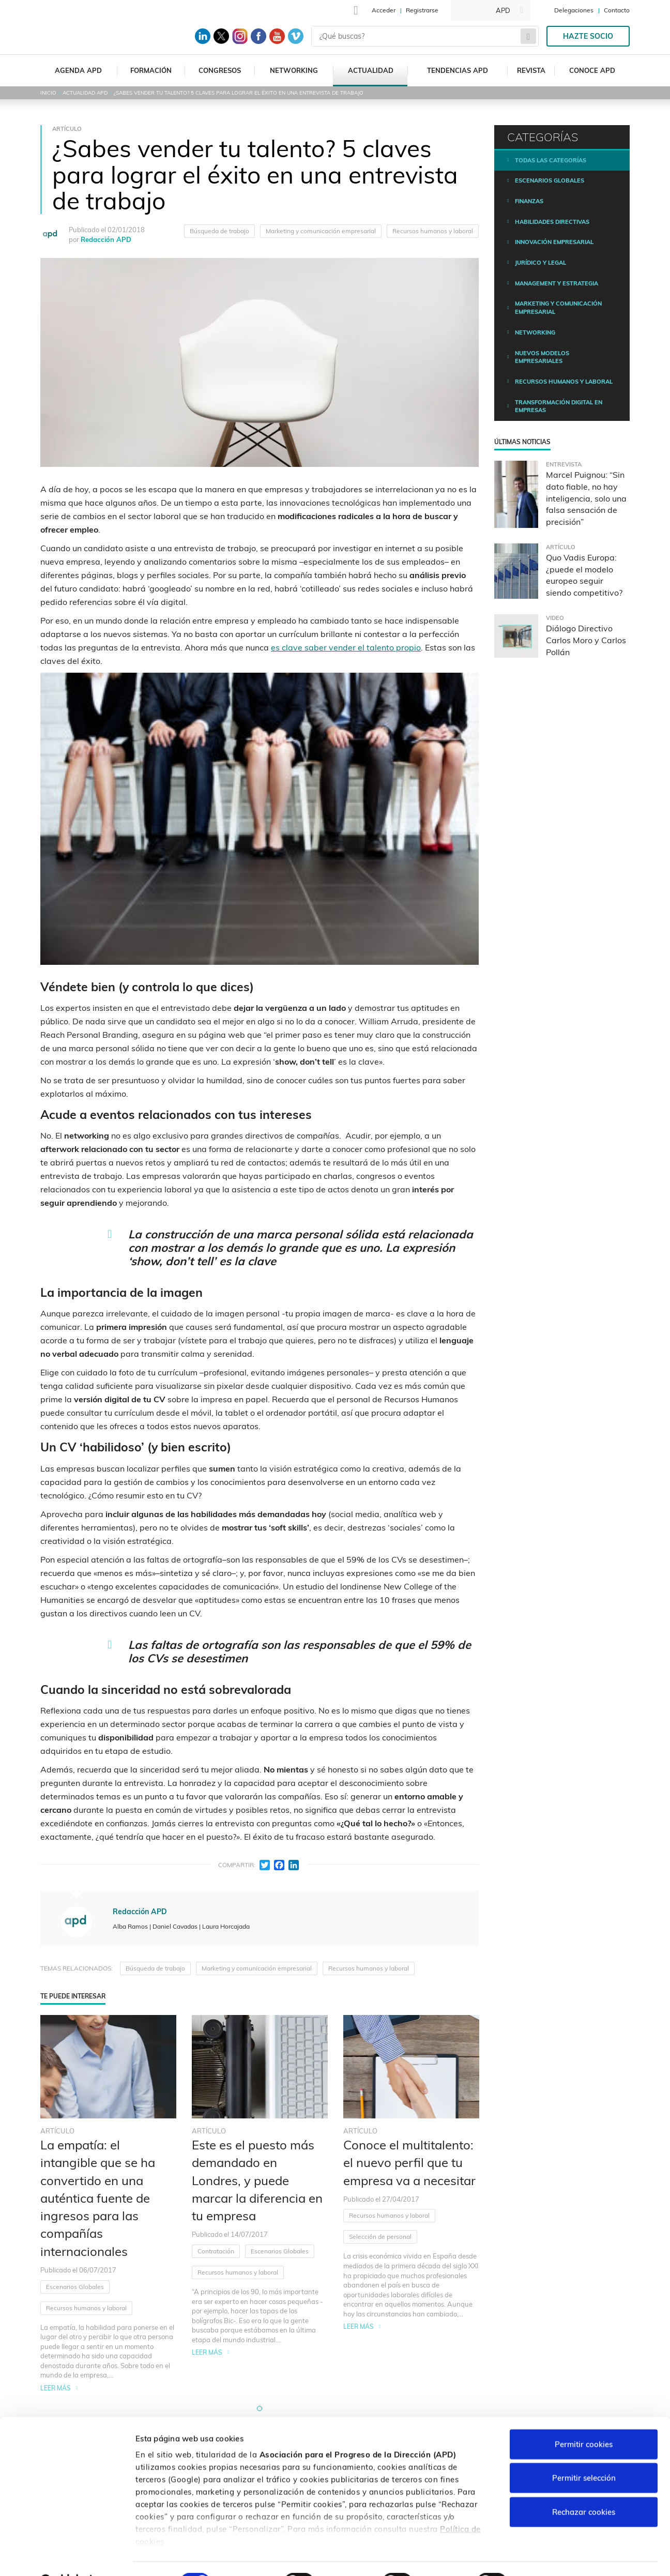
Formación (151, 70)
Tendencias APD (457, 70)
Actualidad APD (85, 92)
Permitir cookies (584, 2418)
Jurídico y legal (540, 262)
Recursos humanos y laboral (432, 231)
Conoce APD (592, 70)
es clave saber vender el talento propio (346, 647)
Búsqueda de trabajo (219, 231)
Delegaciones (573, 10)
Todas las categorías (550, 160)
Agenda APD (78, 70)
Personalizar (549, 2555)
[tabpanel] (108, 2203)
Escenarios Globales (75, 2287)
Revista (531, 70)
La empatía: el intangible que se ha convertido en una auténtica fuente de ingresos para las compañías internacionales (97, 2198)
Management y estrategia (556, 283)
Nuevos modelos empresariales (542, 357)
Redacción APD (106, 239)
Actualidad (370, 70)
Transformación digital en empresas (558, 406)
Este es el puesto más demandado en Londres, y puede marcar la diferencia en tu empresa (257, 2180)
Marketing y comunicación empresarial (321, 231)
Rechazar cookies (583, 2486)
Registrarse (422, 10)
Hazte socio (588, 36)
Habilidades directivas (552, 221)
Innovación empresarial (554, 242)
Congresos (220, 70)
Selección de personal (380, 2236)
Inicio (48, 92)
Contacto (617, 10)
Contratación (215, 2251)
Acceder (383, 10)
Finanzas (529, 201)
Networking (294, 70)
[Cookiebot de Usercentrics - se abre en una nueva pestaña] (67, 2556)
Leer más (55, 2388)
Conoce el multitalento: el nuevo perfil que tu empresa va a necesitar (409, 2162)
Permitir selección (584, 2452)
